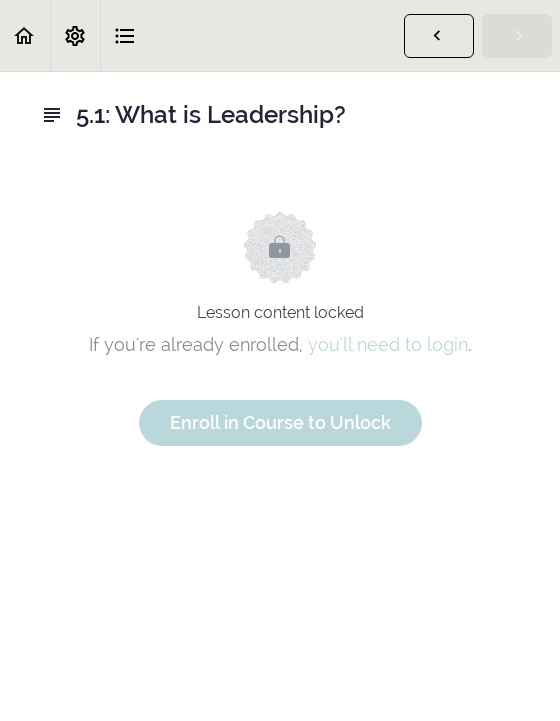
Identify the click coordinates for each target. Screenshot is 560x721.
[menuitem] (75, 35)
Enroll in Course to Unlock (280, 422)
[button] (25, 35)
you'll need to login (388, 344)
